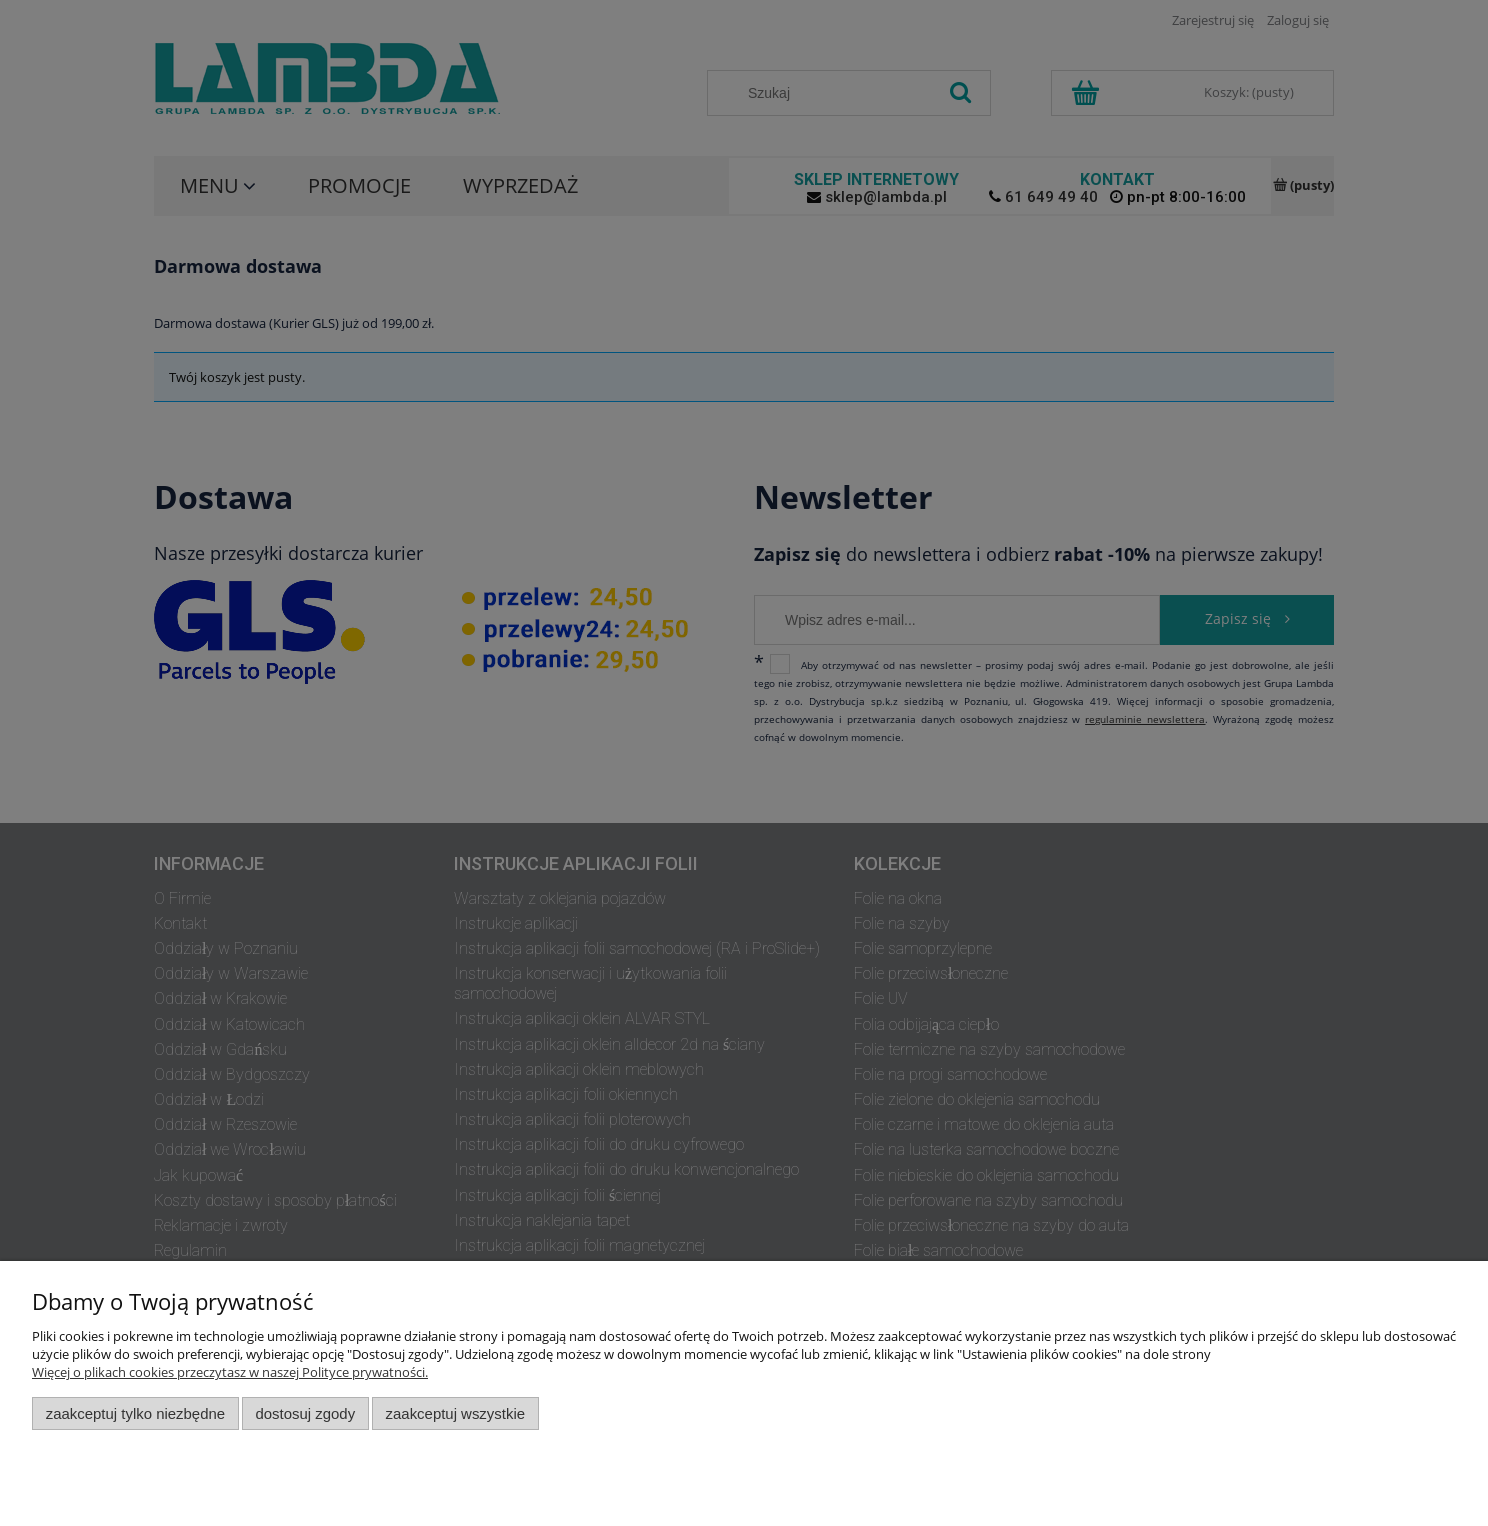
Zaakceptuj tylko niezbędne (135, 1413)
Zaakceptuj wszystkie (455, 1413)
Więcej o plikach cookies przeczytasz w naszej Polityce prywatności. (230, 1372)
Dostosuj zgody (305, 1413)
